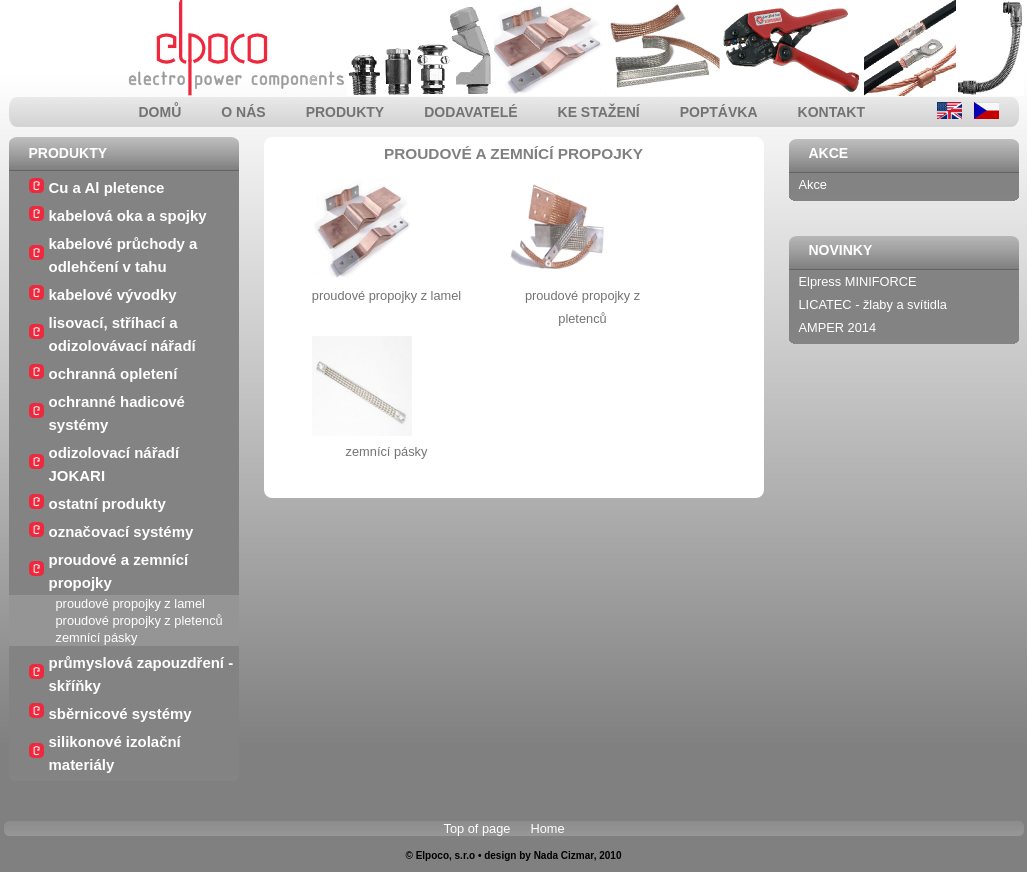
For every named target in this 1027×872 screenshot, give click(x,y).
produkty (345, 112)
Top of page (477, 828)
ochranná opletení (113, 373)
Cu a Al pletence (107, 187)
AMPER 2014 (838, 327)
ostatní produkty (107, 503)
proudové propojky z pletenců (139, 620)
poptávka (719, 112)
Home (547, 828)
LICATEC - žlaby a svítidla (873, 304)
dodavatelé (470, 112)
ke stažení (599, 112)
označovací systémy (121, 531)
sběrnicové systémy (120, 713)
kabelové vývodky (113, 294)
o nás (243, 112)
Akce (829, 153)
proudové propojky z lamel (130, 603)
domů (160, 112)
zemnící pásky (97, 637)
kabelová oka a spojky (128, 215)
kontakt (831, 112)
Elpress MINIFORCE (858, 281)
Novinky (841, 250)
